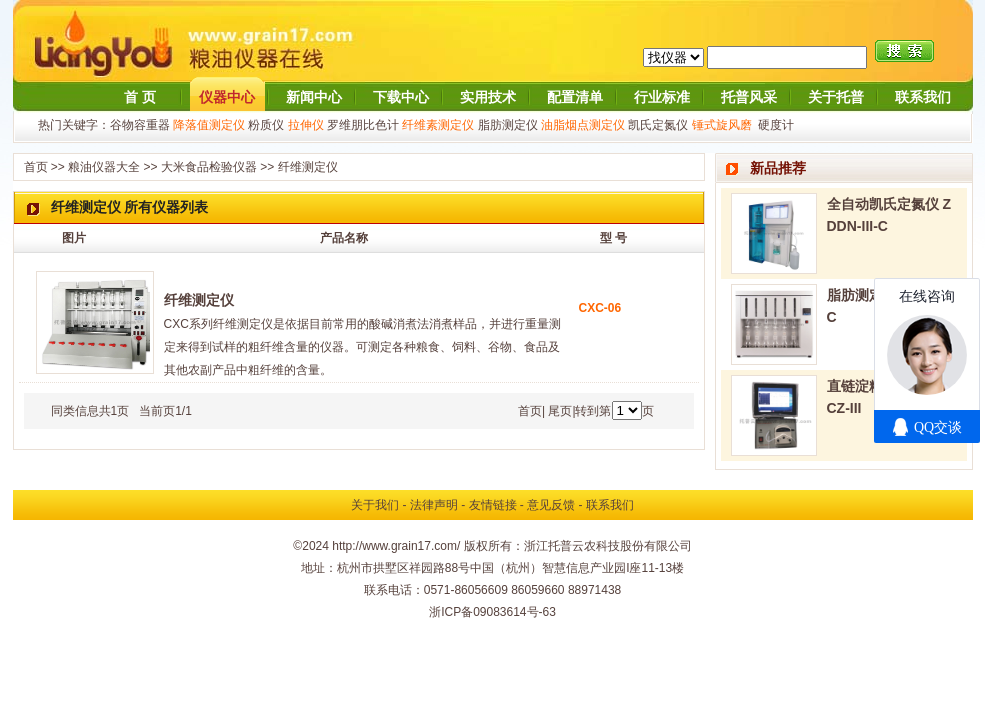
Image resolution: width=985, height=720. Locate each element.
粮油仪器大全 (104, 167)
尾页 (560, 411)
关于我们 (375, 505)
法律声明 (434, 505)
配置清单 (575, 97)
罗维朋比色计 (363, 125)
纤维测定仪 (308, 167)
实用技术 (488, 97)
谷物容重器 (140, 125)
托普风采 (749, 97)
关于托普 (836, 97)
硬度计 (776, 125)
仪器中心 (227, 97)
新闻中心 (314, 97)
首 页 (140, 97)
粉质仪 (266, 125)
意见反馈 (551, 505)
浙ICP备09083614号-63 (492, 612)
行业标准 (662, 97)
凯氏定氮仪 (658, 125)
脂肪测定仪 (508, 125)
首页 (36, 167)
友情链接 (493, 505)
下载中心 (401, 97)
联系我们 (923, 97)
